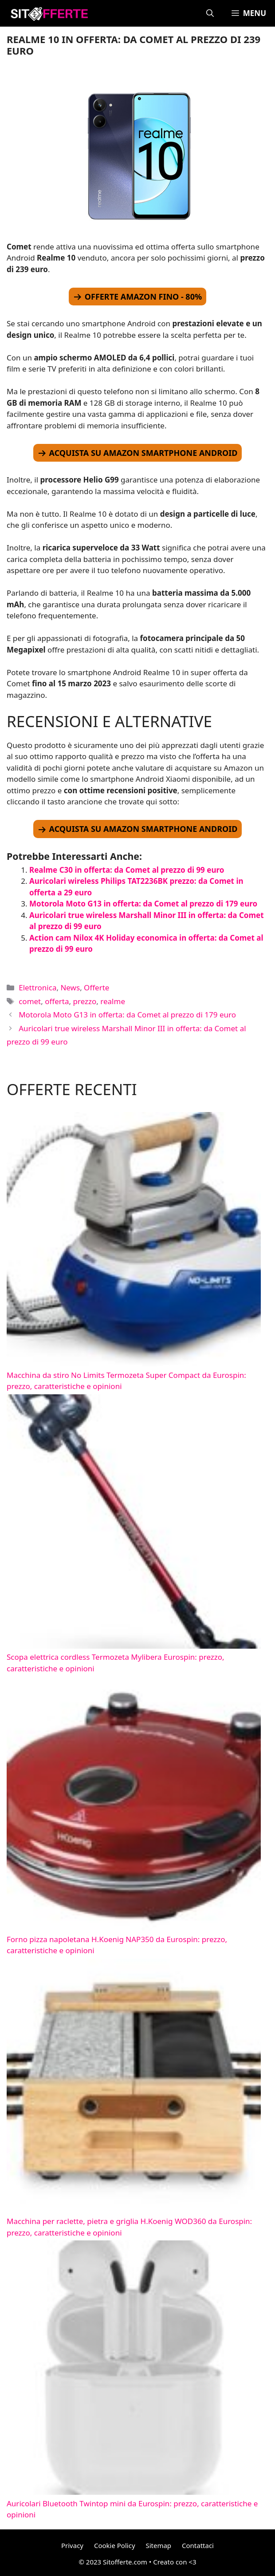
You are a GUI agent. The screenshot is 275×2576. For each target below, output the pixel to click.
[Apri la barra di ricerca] (210, 13)
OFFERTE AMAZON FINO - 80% (143, 296)
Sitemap (158, 2545)
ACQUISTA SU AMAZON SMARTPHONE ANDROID (143, 452)
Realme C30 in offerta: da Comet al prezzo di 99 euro (126, 870)
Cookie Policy (114, 2545)
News (70, 987)
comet (30, 1001)
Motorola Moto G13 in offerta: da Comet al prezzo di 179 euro (143, 903)
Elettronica (37, 987)
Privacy (72, 2545)
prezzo (85, 1001)
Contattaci (198, 2545)
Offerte (96, 987)
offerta (57, 1001)
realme (112, 1001)
